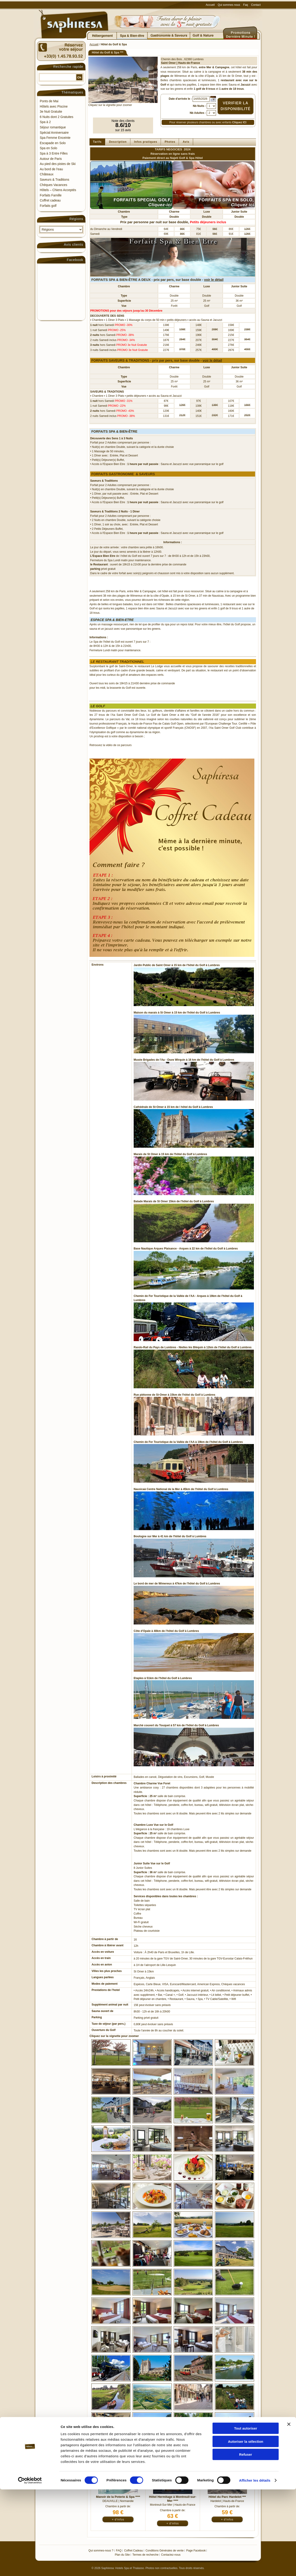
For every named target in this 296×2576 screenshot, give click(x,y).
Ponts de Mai (49, 101)
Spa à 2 (45, 122)
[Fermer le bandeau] (288, 2510)
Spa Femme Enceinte (55, 137)
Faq (245, 4)
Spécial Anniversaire (54, 132)
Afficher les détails (254, 2567)
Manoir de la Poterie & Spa (118, 2497)
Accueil (210, 4)
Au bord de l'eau (51, 169)
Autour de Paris (51, 159)
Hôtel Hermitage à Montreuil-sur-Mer (172, 2498)
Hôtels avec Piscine (54, 106)
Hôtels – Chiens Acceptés (58, 190)
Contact (256, 4)
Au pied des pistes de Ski (58, 164)
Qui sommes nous (229, 4)
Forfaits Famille (51, 195)
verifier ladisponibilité (235, 106)
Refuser (245, 2541)
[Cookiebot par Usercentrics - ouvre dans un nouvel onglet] (30, 2567)
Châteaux (46, 174)
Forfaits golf (48, 206)
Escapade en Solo (53, 143)
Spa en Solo (48, 148)
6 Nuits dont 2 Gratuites (56, 117)
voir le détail (214, 280)
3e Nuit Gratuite (51, 111)
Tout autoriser (245, 2515)
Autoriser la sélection (245, 2528)
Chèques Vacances (53, 185)
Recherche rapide (68, 66)
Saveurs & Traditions (54, 179)
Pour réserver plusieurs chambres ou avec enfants (208, 122)
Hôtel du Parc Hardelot (227, 2497)
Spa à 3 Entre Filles (54, 153)
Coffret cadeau (50, 200)
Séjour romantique (53, 127)
